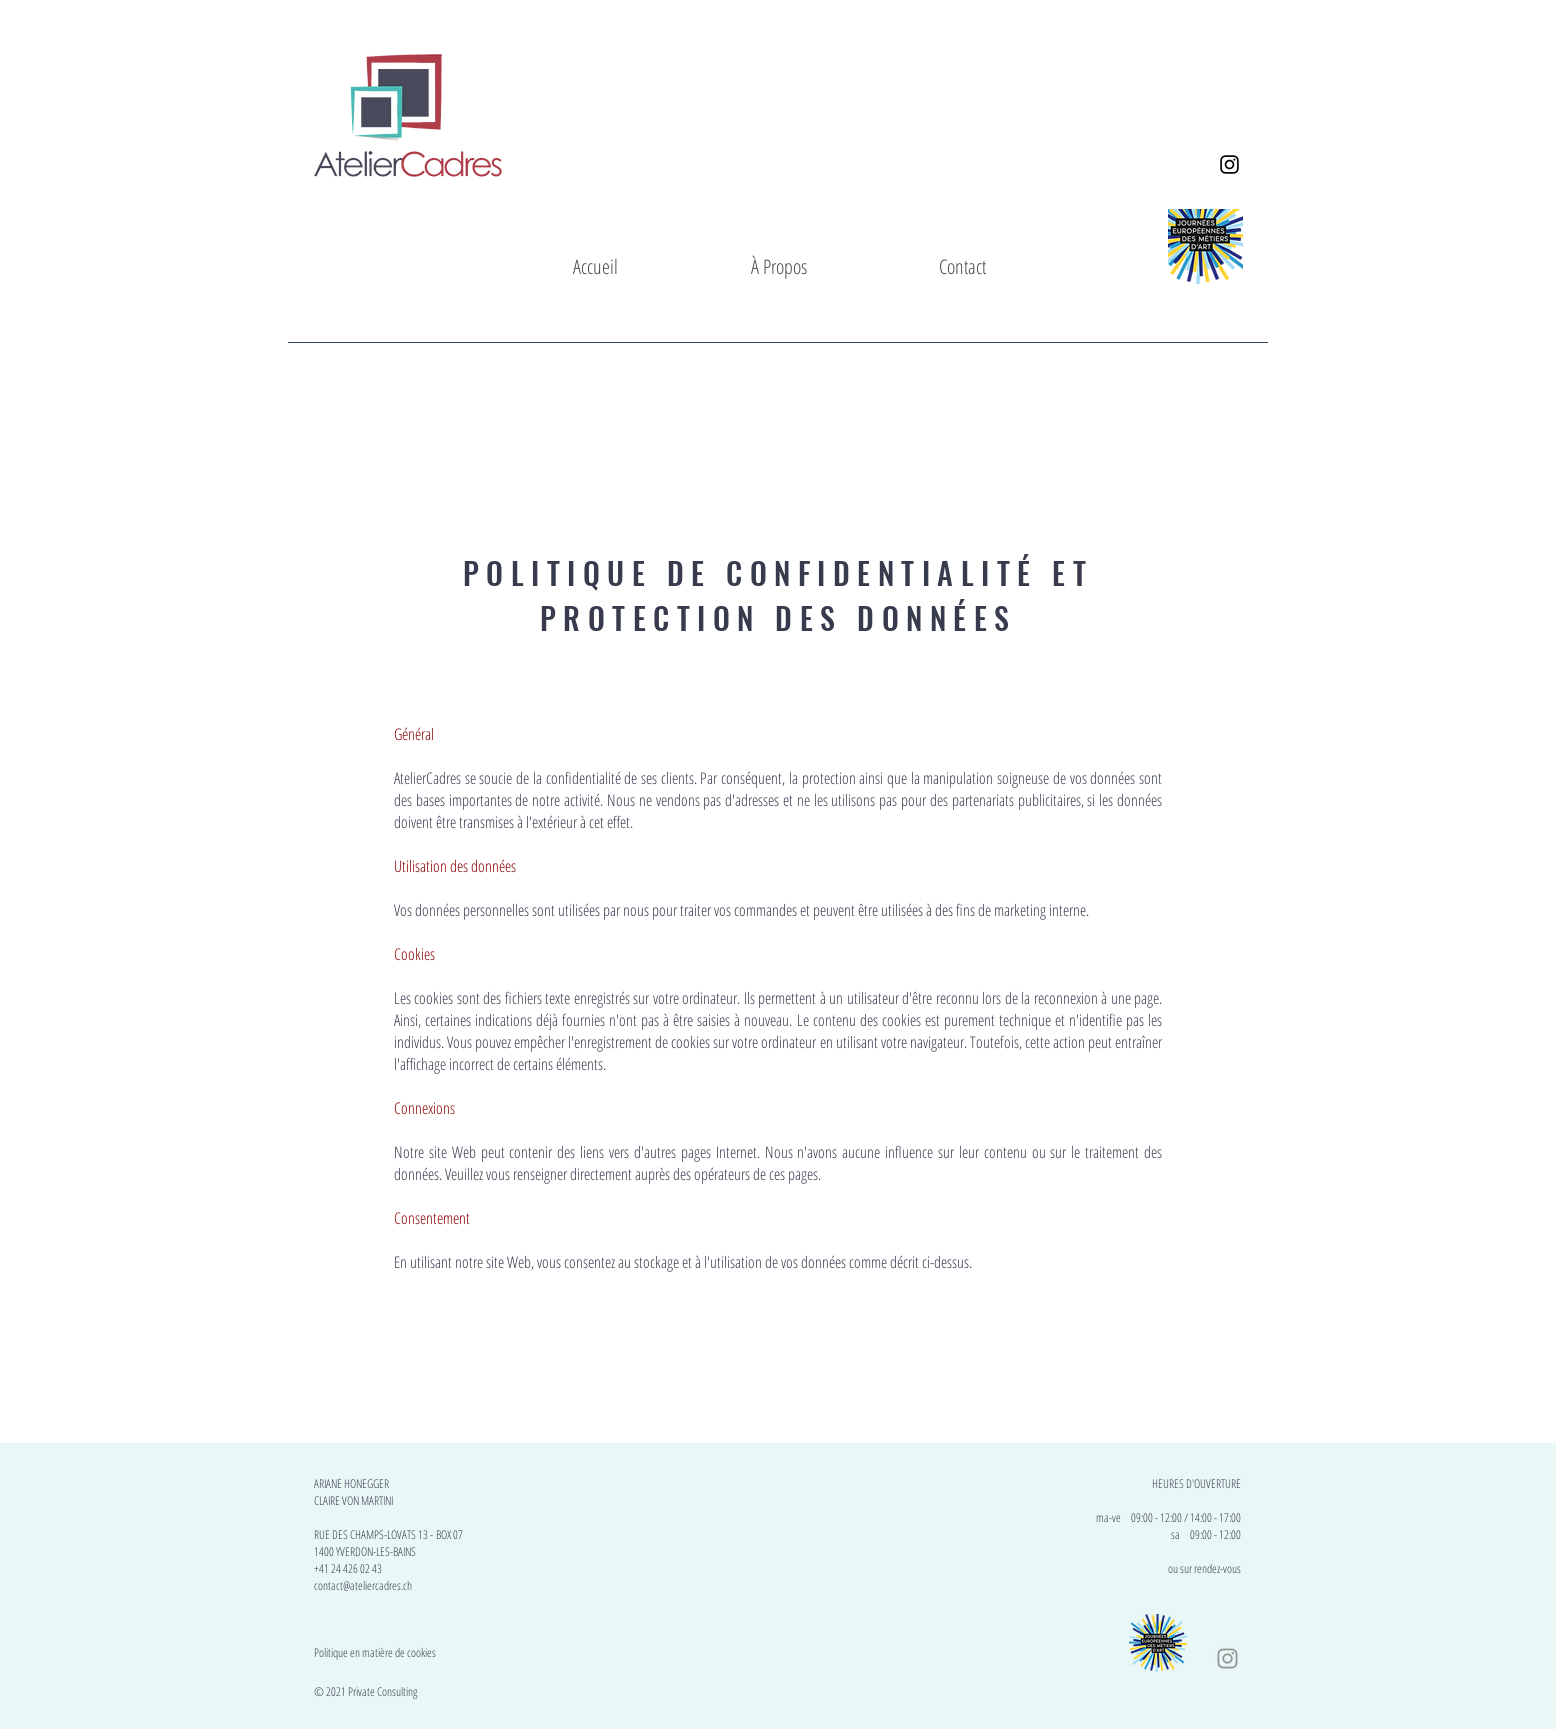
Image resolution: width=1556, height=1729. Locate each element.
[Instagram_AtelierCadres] (1229, 164)
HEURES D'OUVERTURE (1196, 1483)
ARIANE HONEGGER (351, 1483)
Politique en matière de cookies (376, 1652)
